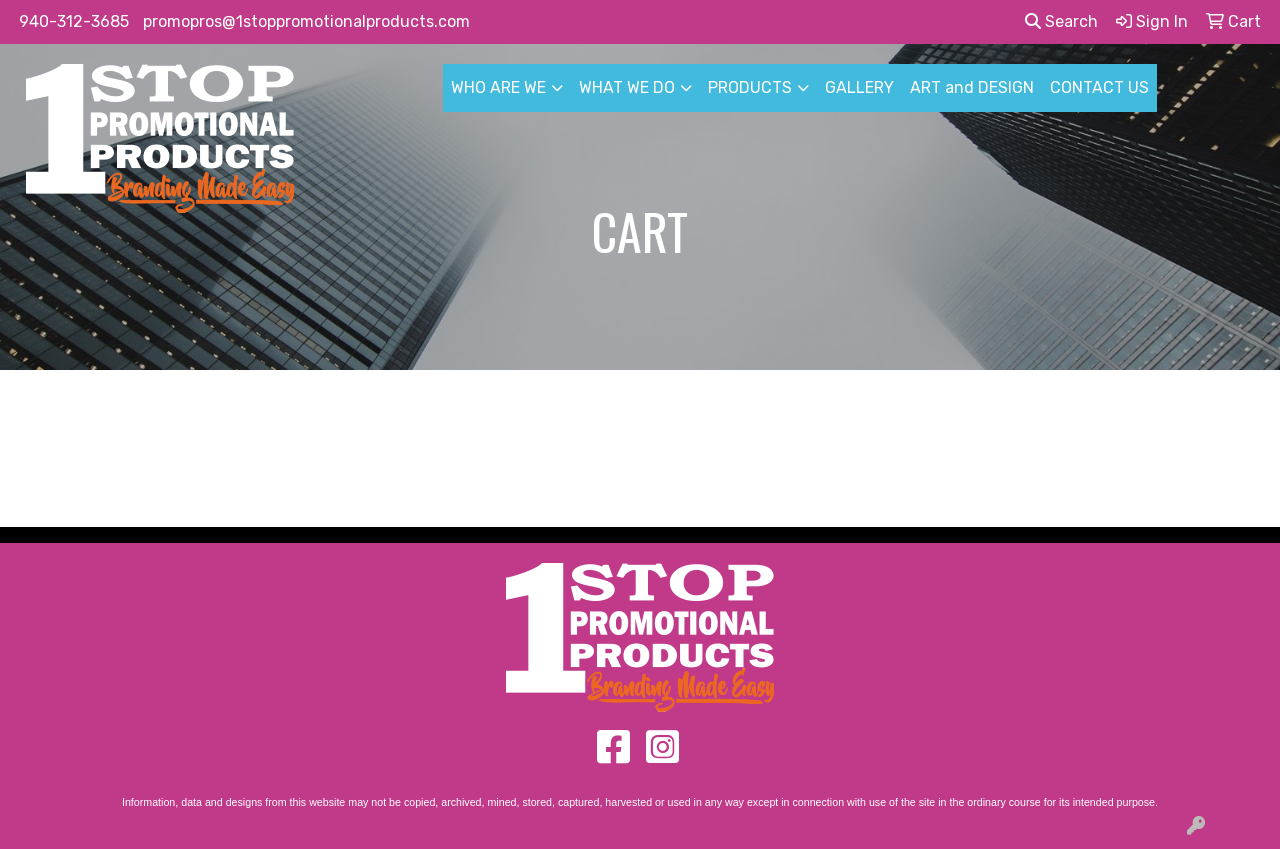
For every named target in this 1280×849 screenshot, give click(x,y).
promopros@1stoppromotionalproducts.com (306, 21)
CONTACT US (1099, 87)
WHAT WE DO (627, 87)
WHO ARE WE (498, 87)
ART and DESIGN (972, 87)
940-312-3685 (74, 21)
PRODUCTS (750, 87)
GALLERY (859, 87)
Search (1061, 21)
